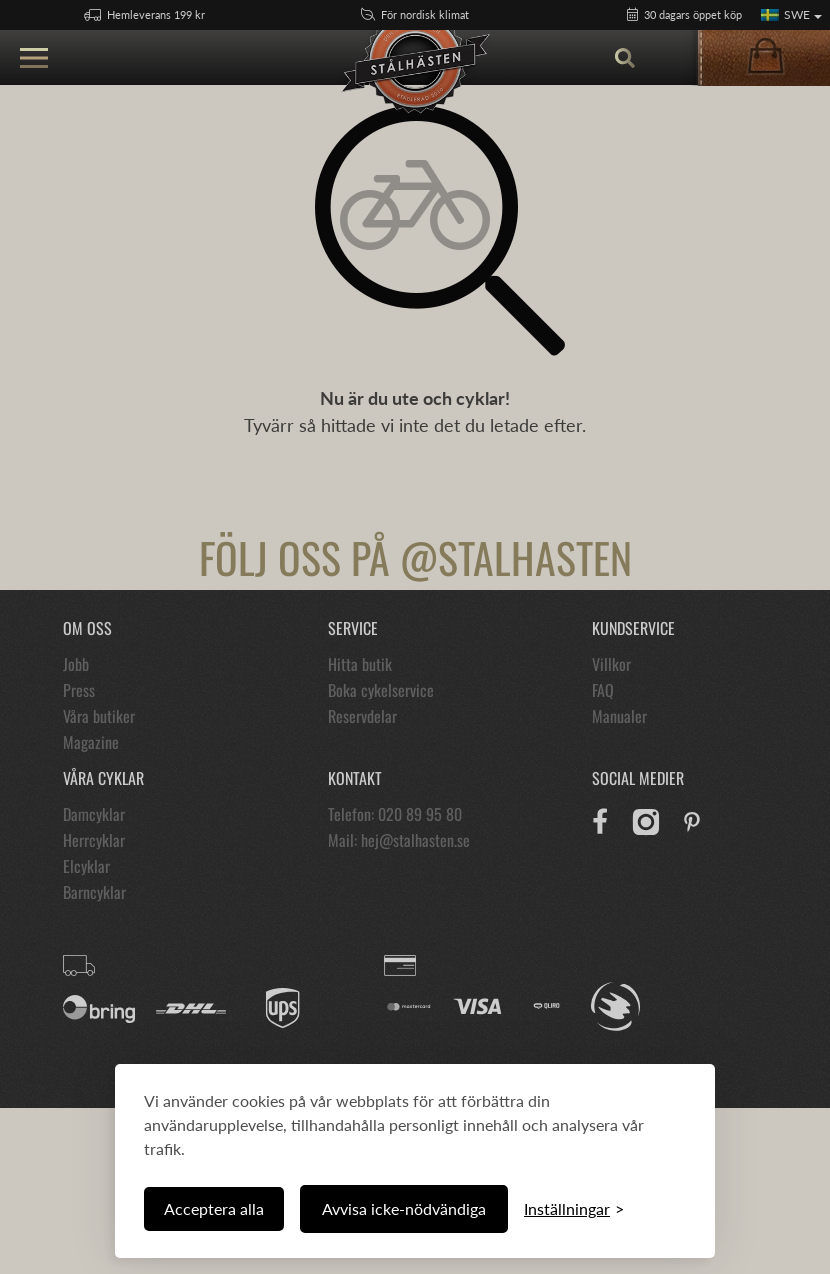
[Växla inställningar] (574, 1209)
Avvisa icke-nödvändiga (404, 1208)
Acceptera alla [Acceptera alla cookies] (214, 1208)
